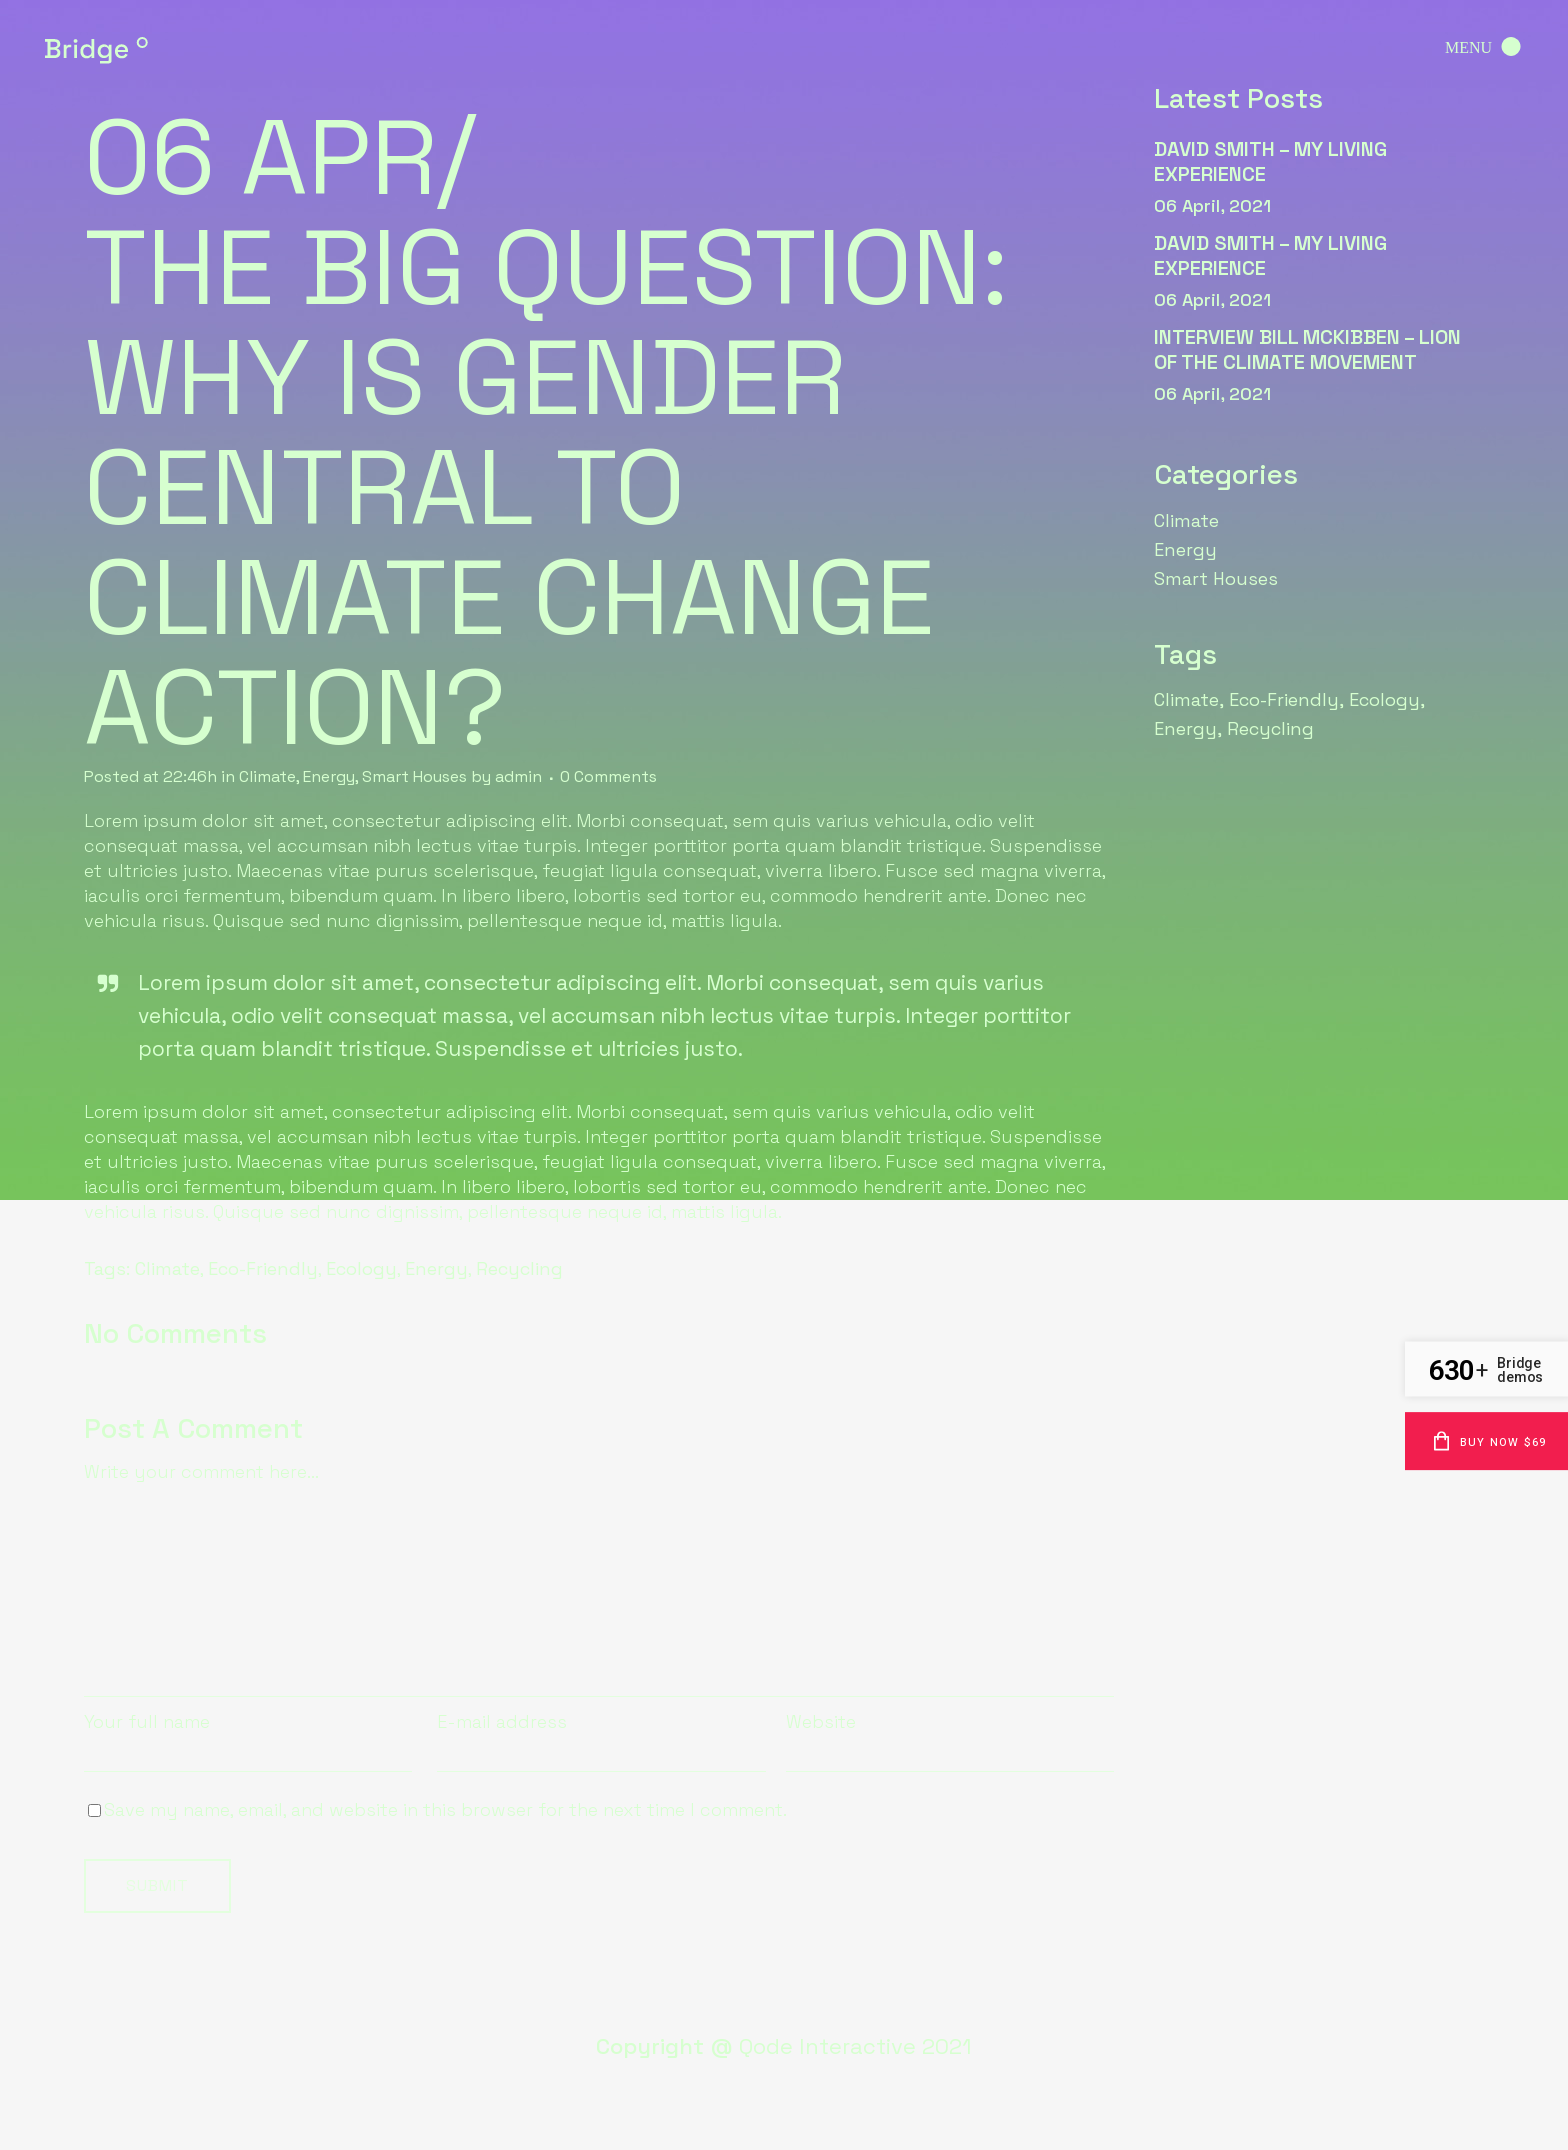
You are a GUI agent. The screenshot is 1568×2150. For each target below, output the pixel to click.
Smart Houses (414, 776)
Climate (267, 776)
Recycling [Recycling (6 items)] (1270, 728)
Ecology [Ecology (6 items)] (1384, 699)
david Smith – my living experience (1270, 161)
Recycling (519, 1268)
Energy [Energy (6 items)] (1185, 728)
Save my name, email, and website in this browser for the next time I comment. (445, 1809)
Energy (329, 776)
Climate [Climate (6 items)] (1186, 699)
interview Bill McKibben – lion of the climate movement (1307, 349)
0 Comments (608, 776)
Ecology (361, 1268)
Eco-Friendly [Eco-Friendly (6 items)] (1284, 699)
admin (518, 776)
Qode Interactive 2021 (855, 2046)
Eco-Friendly (263, 1268)
